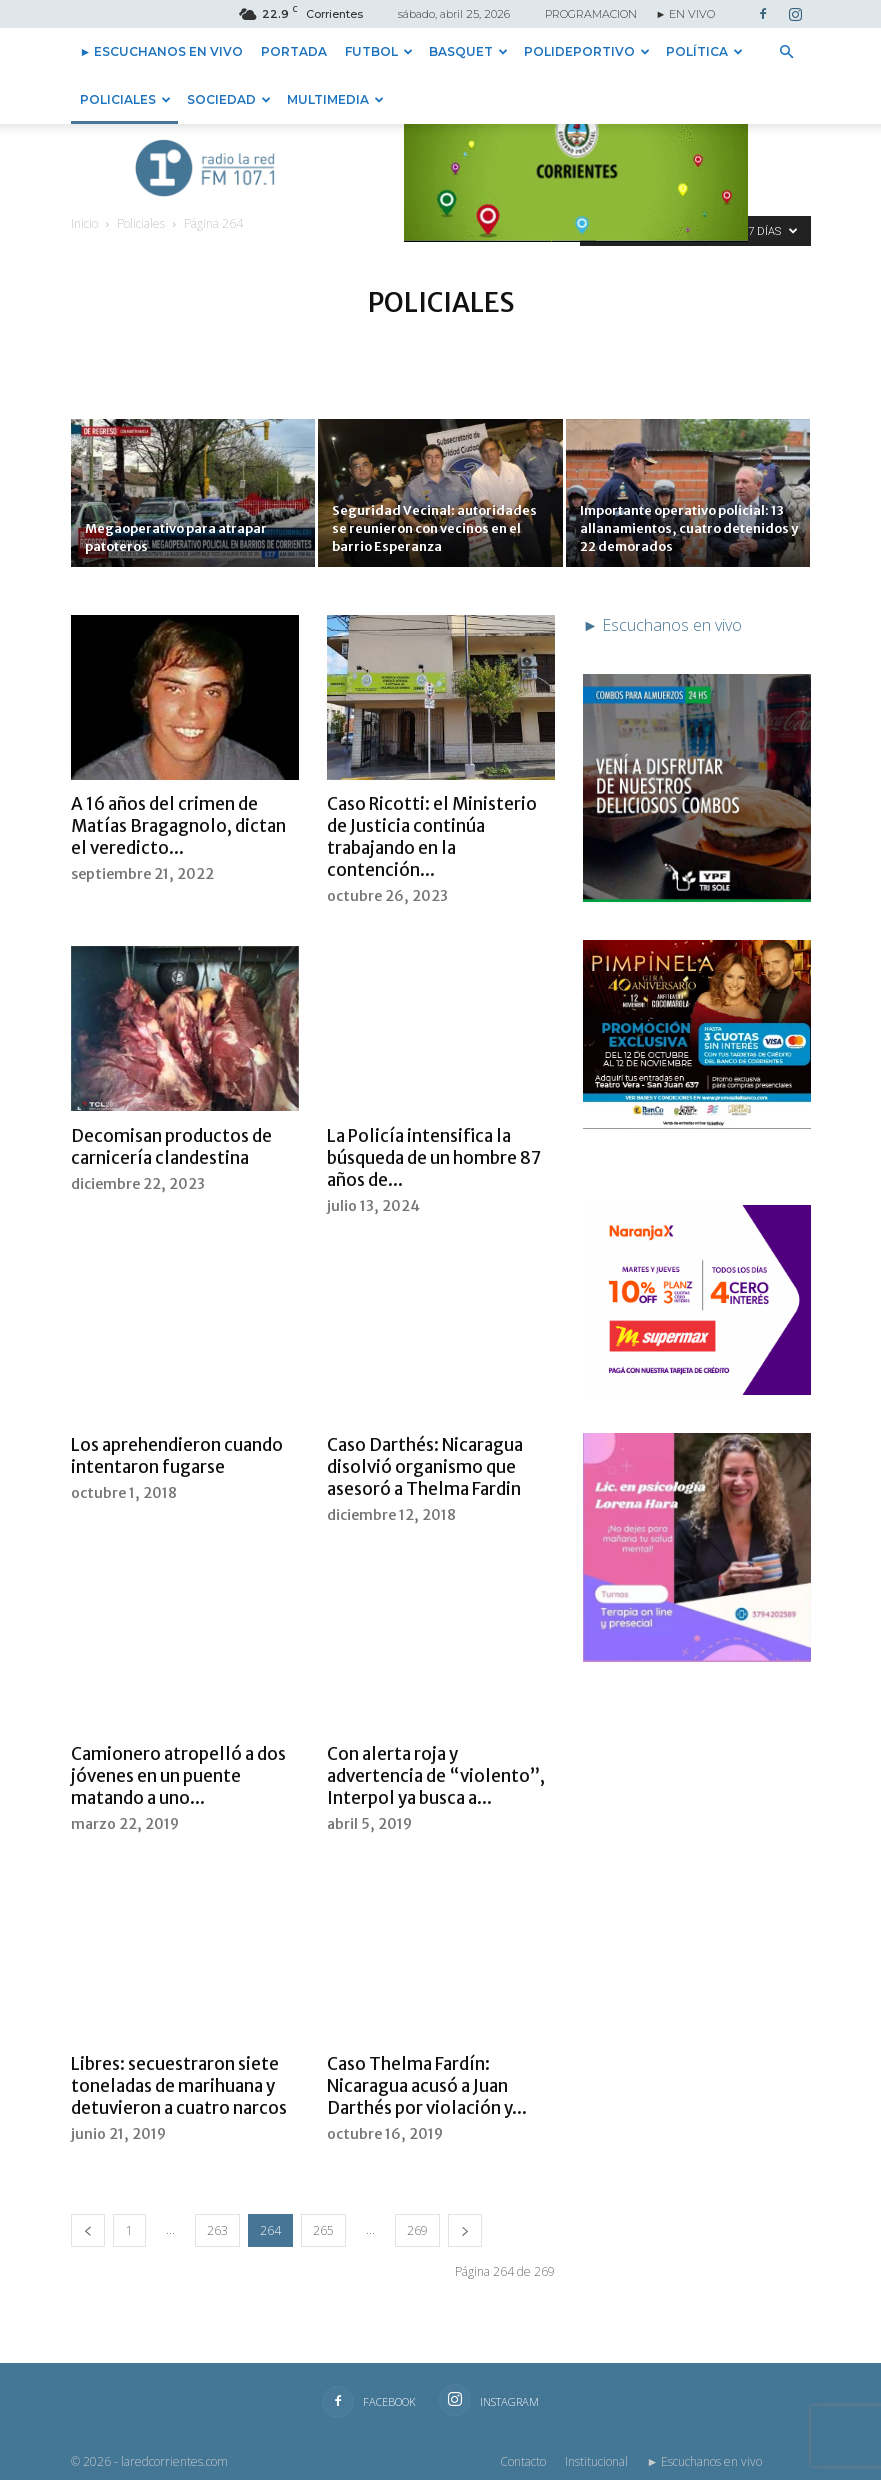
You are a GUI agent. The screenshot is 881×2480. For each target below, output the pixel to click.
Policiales (125, 99)
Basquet (468, 51)
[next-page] (465, 2230)
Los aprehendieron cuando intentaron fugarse (177, 1456)
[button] (787, 52)
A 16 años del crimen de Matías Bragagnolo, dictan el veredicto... (178, 826)
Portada (294, 51)
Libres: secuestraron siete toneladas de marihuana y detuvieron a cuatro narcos (179, 2086)
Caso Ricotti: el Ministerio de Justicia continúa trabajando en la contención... (432, 837)
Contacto (523, 2461)
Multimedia (335, 99)
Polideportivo (587, 51)
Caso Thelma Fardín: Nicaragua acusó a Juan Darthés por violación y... (427, 2086)
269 (417, 2230)
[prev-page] (88, 2230)
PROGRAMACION (591, 14)
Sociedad (229, 99)
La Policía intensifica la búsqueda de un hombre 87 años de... (433, 1158)
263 (217, 2230)
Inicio (84, 223)
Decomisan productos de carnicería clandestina (171, 1147)
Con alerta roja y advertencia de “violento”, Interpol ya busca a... (436, 1776)
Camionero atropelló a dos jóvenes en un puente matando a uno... (178, 1776)
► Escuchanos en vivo (162, 51)
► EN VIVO (686, 14)
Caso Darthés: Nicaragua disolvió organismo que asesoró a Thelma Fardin (425, 1467)
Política (704, 51)
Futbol (379, 51)
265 (323, 2230)
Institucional (596, 2461)
